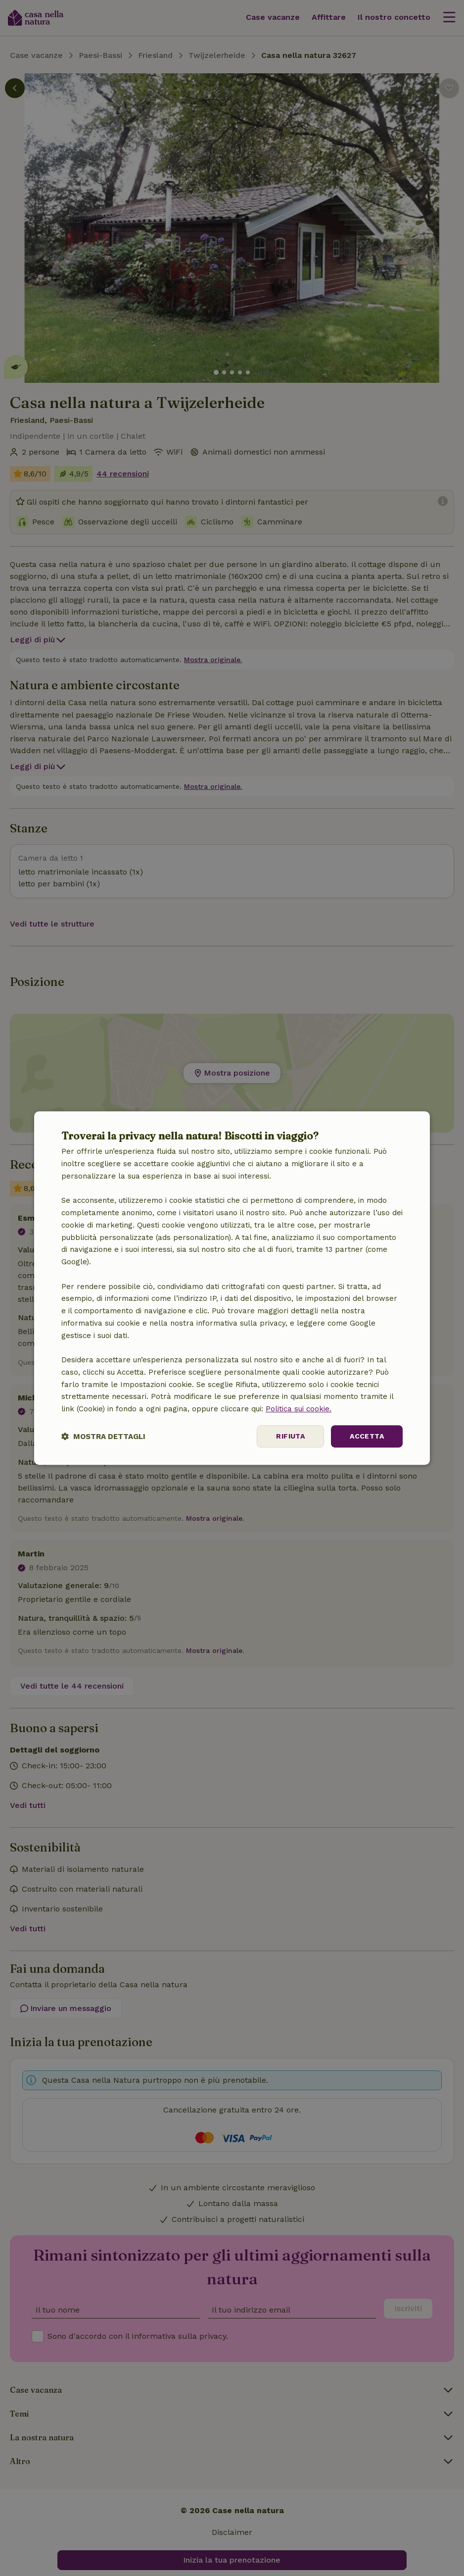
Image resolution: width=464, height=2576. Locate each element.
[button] (103, 1436)
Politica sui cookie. (298, 1408)
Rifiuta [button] (290, 1436)
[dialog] (232, 1288)
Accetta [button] (367, 1436)
